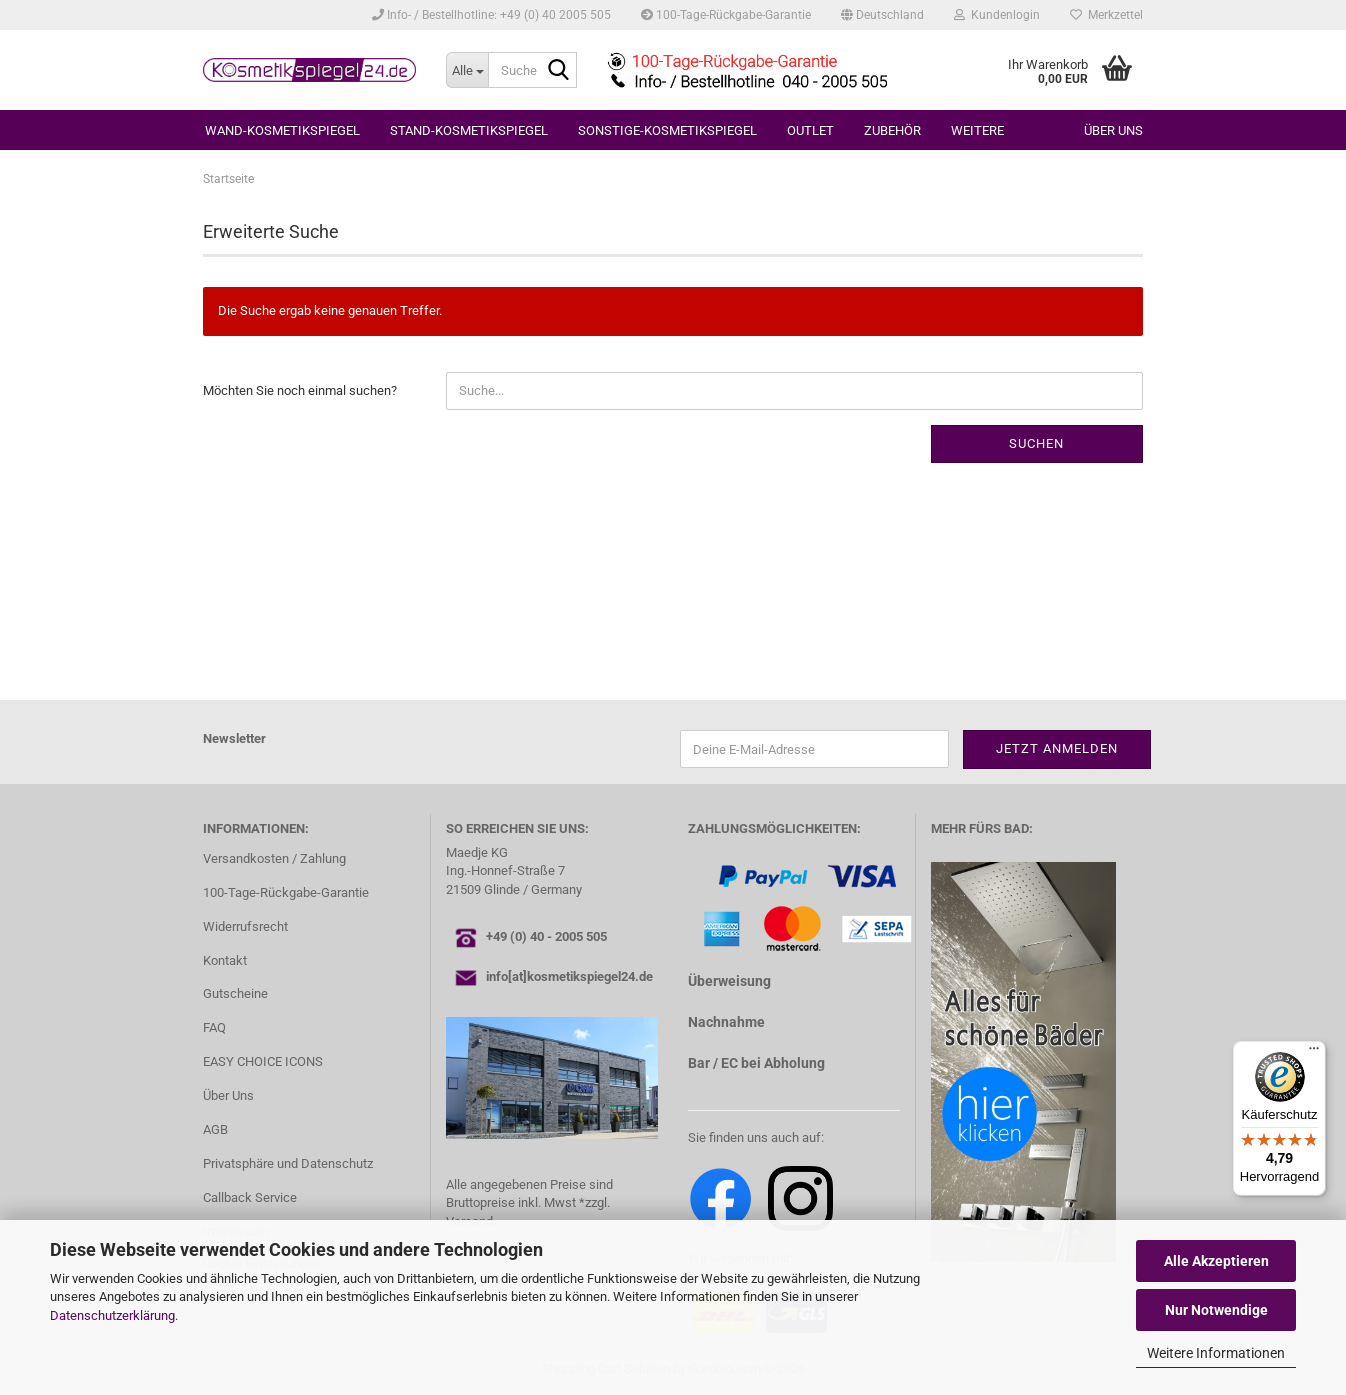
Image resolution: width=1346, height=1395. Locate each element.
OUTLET (810, 130)
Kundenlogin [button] (997, 15)
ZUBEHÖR (892, 130)
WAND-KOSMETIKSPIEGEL (282, 130)
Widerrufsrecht (245, 926)
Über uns (1113, 130)
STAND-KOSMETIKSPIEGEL (469, 130)
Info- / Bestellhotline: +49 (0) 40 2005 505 (491, 15)
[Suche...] (467, 70)
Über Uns (228, 1095)
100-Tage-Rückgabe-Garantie (726, 15)
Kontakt (225, 960)
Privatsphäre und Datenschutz (288, 1163)
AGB (215, 1129)
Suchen (1036, 443)
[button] (882, 15)
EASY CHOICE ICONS (263, 1061)
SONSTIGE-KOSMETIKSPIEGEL (667, 130)
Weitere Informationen (1216, 1353)
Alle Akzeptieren (1216, 1261)
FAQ (214, 1027)
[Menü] (1314, 1053)
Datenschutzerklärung (112, 1315)
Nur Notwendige (1216, 1310)
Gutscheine (235, 993)
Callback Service (250, 1197)
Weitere (977, 130)
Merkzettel (1106, 15)
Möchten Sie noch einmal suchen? (300, 390)
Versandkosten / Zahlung (274, 858)
